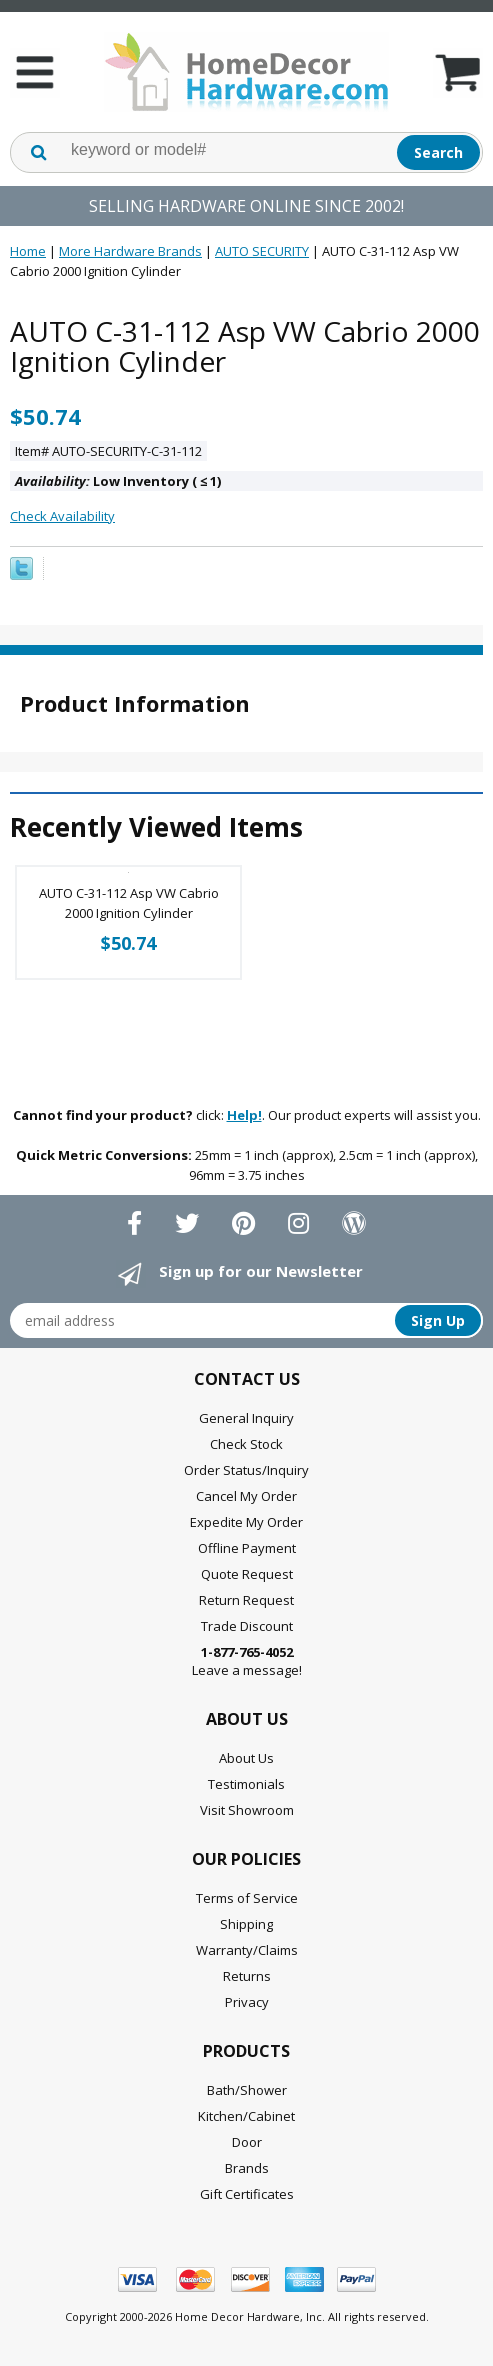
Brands (247, 2168)
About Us (246, 1758)
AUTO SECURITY (262, 251)
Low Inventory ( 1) (118, 481)
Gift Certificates (247, 2194)
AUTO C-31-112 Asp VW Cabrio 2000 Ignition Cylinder (129, 903)
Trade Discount (247, 1626)
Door (247, 2142)
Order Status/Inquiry (246, 1470)
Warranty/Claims (247, 1950)
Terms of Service (247, 1898)
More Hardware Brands (130, 251)
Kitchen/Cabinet (246, 2116)
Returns (247, 1976)
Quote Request (247, 1574)
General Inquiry (246, 1418)
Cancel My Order (246, 1496)
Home (28, 251)
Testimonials (246, 1784)
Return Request (246, 1600)
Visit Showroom (247, 1810)
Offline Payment (247, 1548)
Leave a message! (247, 1661)
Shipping (246, 1924)
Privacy (247, 2002)
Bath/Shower (247, 2090)
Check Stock (246, 1444)
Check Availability (62, 516)
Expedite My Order (246, 1522)
